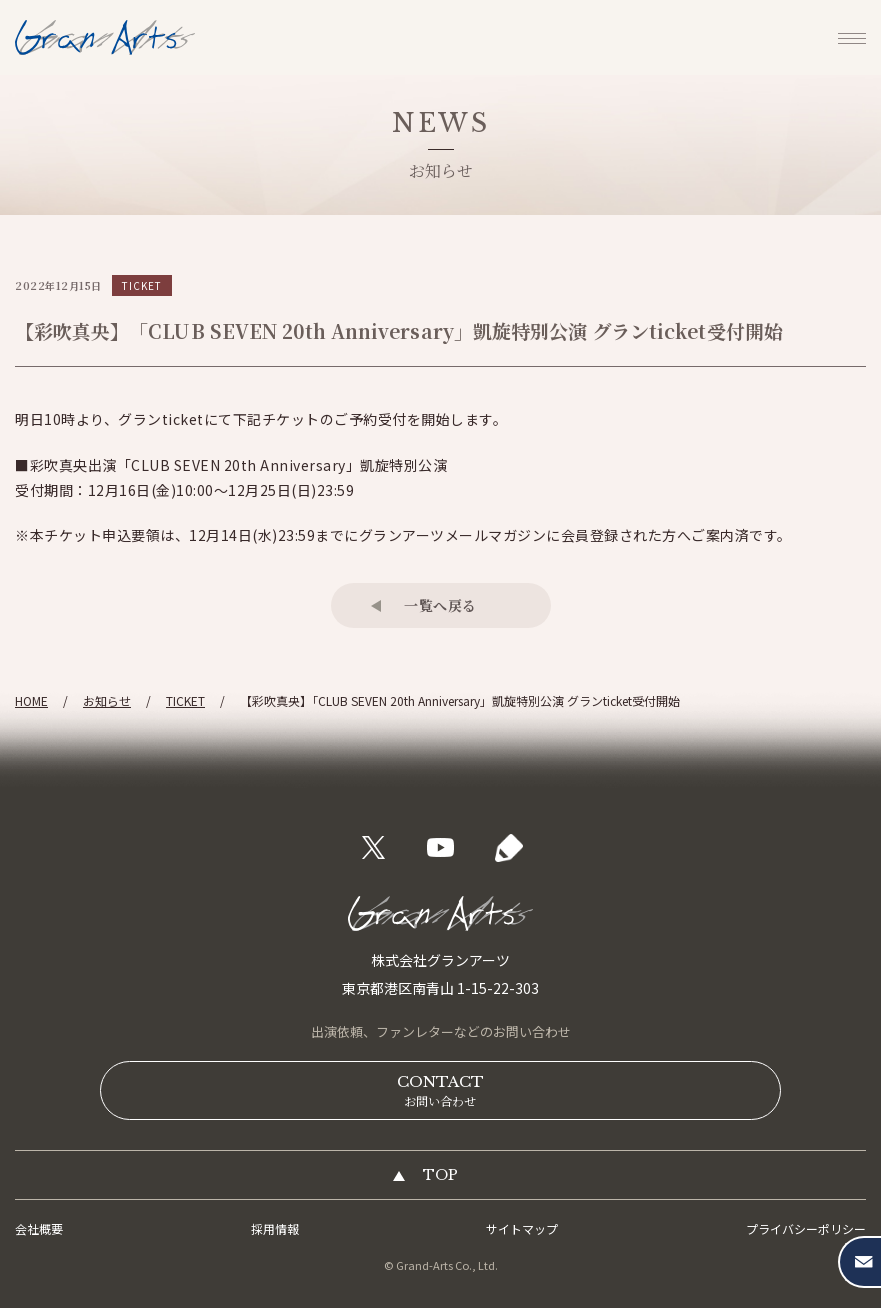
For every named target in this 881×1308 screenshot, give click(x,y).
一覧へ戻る (440, 605)
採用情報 (275, 1228)
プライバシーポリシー (806, 1228)
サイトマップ (522, 1228)
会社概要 (39, 1228)
